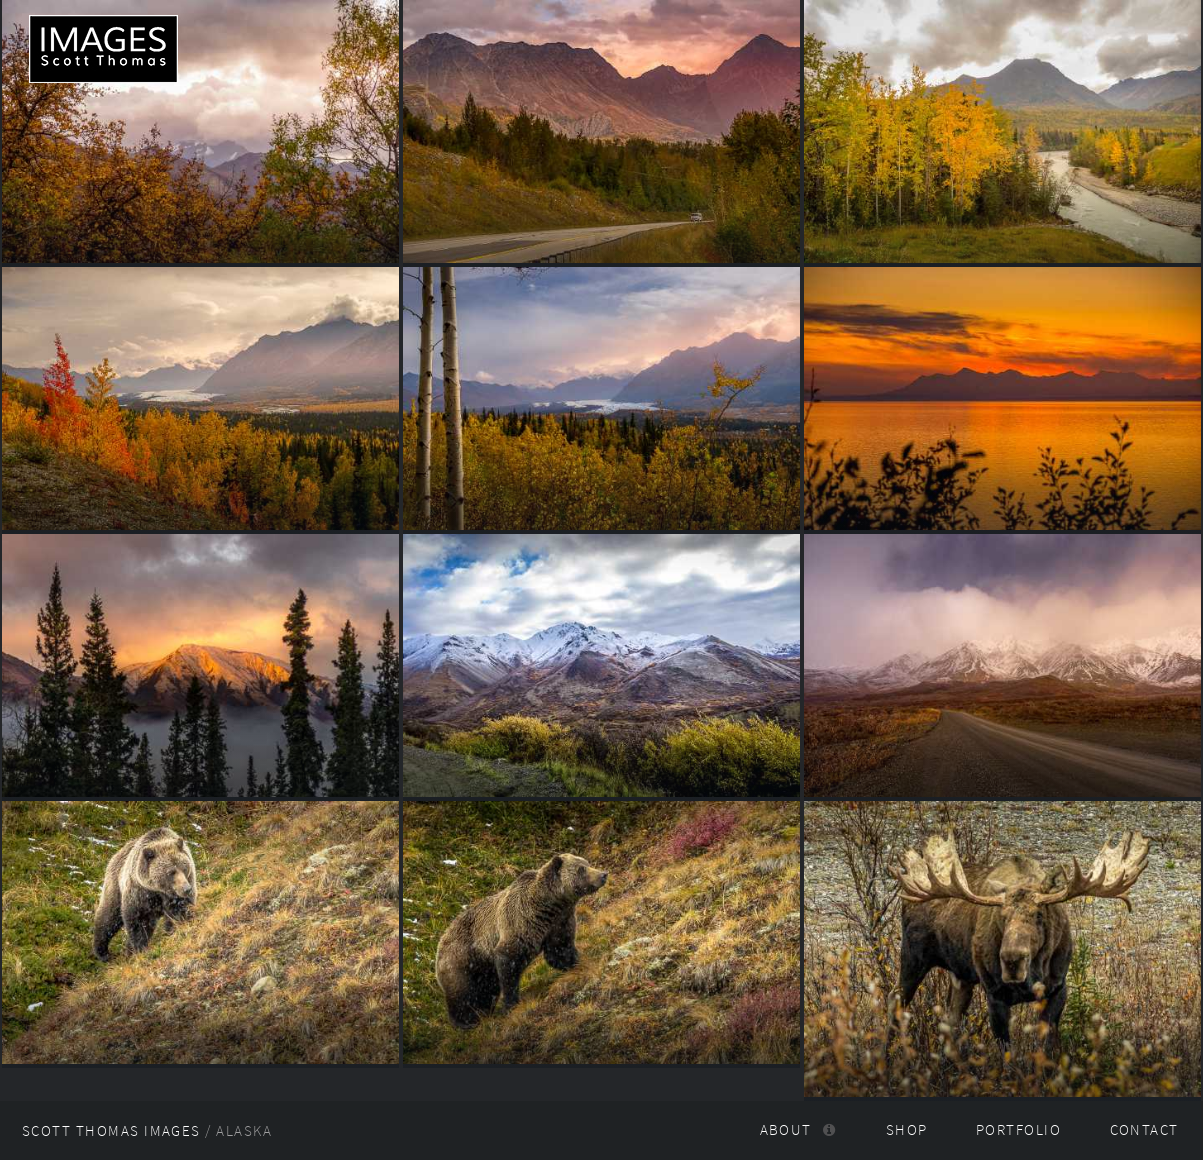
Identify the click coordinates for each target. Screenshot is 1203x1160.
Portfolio (1018, 1130)
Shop (907, 1130)
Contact (1144, 1130)
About (786, 1130)
